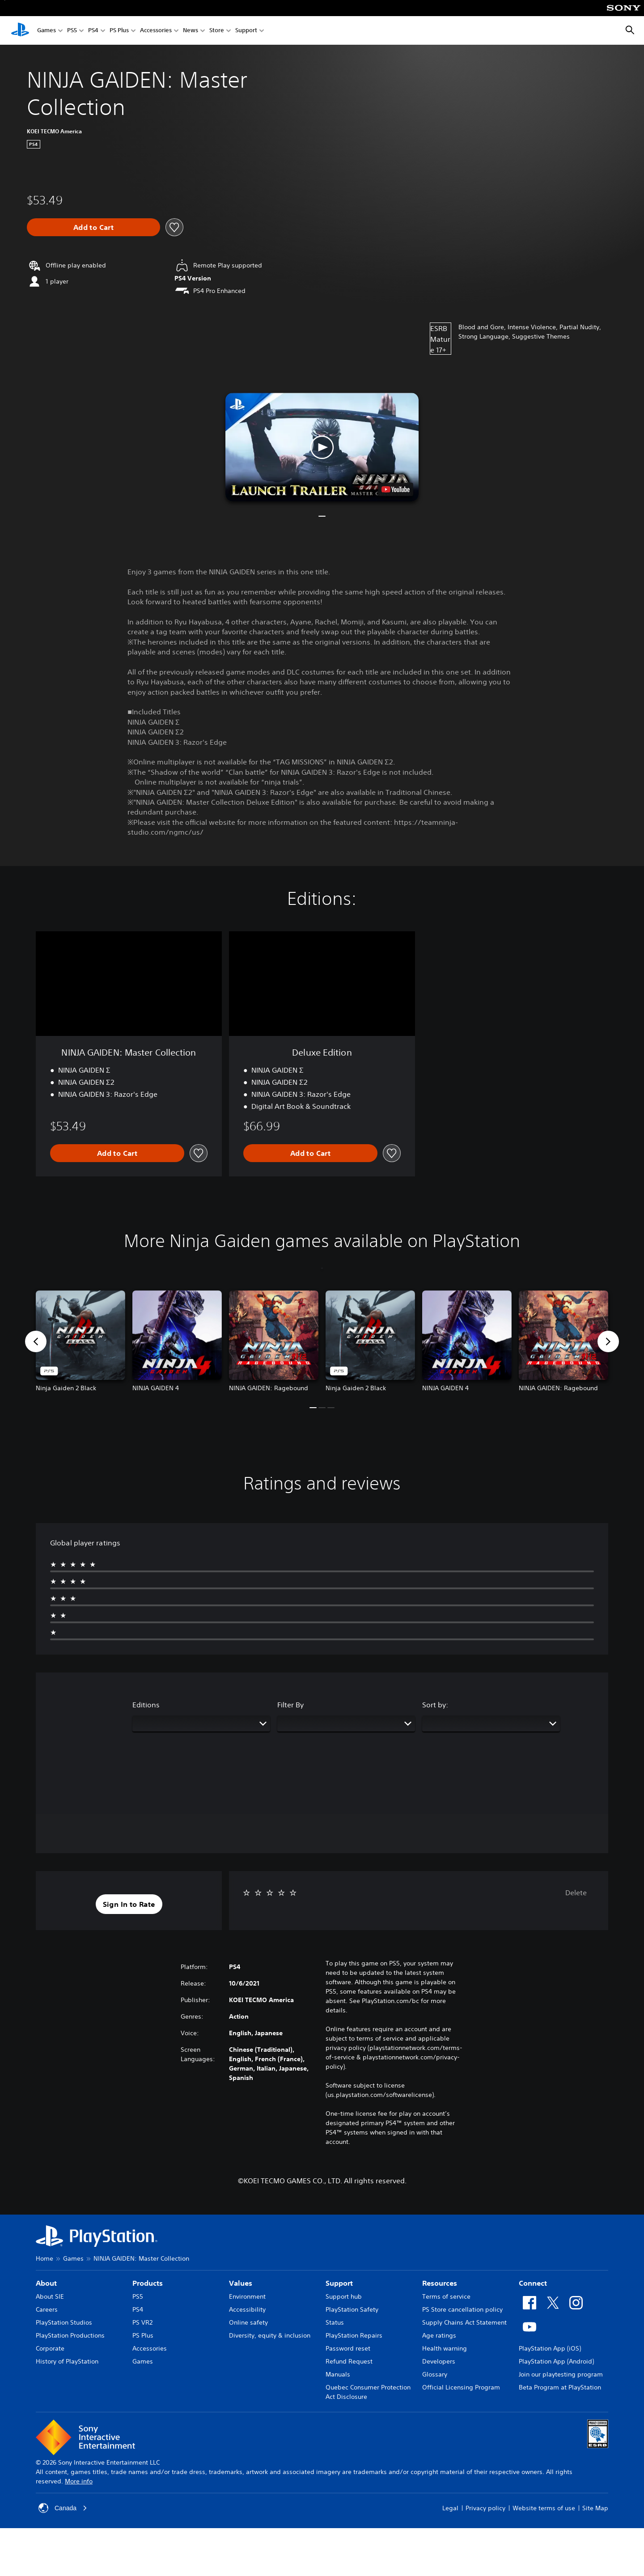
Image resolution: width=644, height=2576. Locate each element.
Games (46, 30)
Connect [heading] (533, 2283)
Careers (47, 2309)
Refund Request (349, 2361)
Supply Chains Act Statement (464, 2322)
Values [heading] (240, 2283)
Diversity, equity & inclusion (269, 2335)
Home (44, 2258)
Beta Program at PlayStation (560, 2387)
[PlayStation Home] (20, 30)
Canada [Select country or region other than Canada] (63, 2508)
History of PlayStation (67, 2361)
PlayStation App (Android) (556, 2361)
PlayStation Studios (64, 2322)
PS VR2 (142, 2322)
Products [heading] (147, 2283)
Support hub (344, 2296)
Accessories (156, 30)
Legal (450, 2508)
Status (335, 2322)
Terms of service (446, 2296)
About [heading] (46, 2283)
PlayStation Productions (70, 2335)
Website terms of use (544, 2508)
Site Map (595, 2508)
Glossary (434, 2374)
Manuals (338, 2374)
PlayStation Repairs (354, 2335)
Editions (146, 1704)
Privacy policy (485, 2508)
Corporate (50, 2348)
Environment (247, 2296)
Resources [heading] (439, 2283)
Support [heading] (339, 2283)
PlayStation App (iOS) (550, 2348)
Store (216, 30)
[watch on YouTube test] (395, 489)
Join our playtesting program (561, 2374)
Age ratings (439, 2335)
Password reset (348, 2348)
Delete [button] (576, 1892)
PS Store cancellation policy (462, 2309)
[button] (322, 447)
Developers (438, 2361)
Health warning (444, 2348)
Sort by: (435, 1704)
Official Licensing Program (461, 2387)
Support (246, 30)
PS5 (72, 30)
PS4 (93, 30)
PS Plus (119, 30)
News (190, 30)
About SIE (50, 2296)
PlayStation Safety (352, 2309)
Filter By (290, 1704)
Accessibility (247, 2309)
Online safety (248, 2322)
